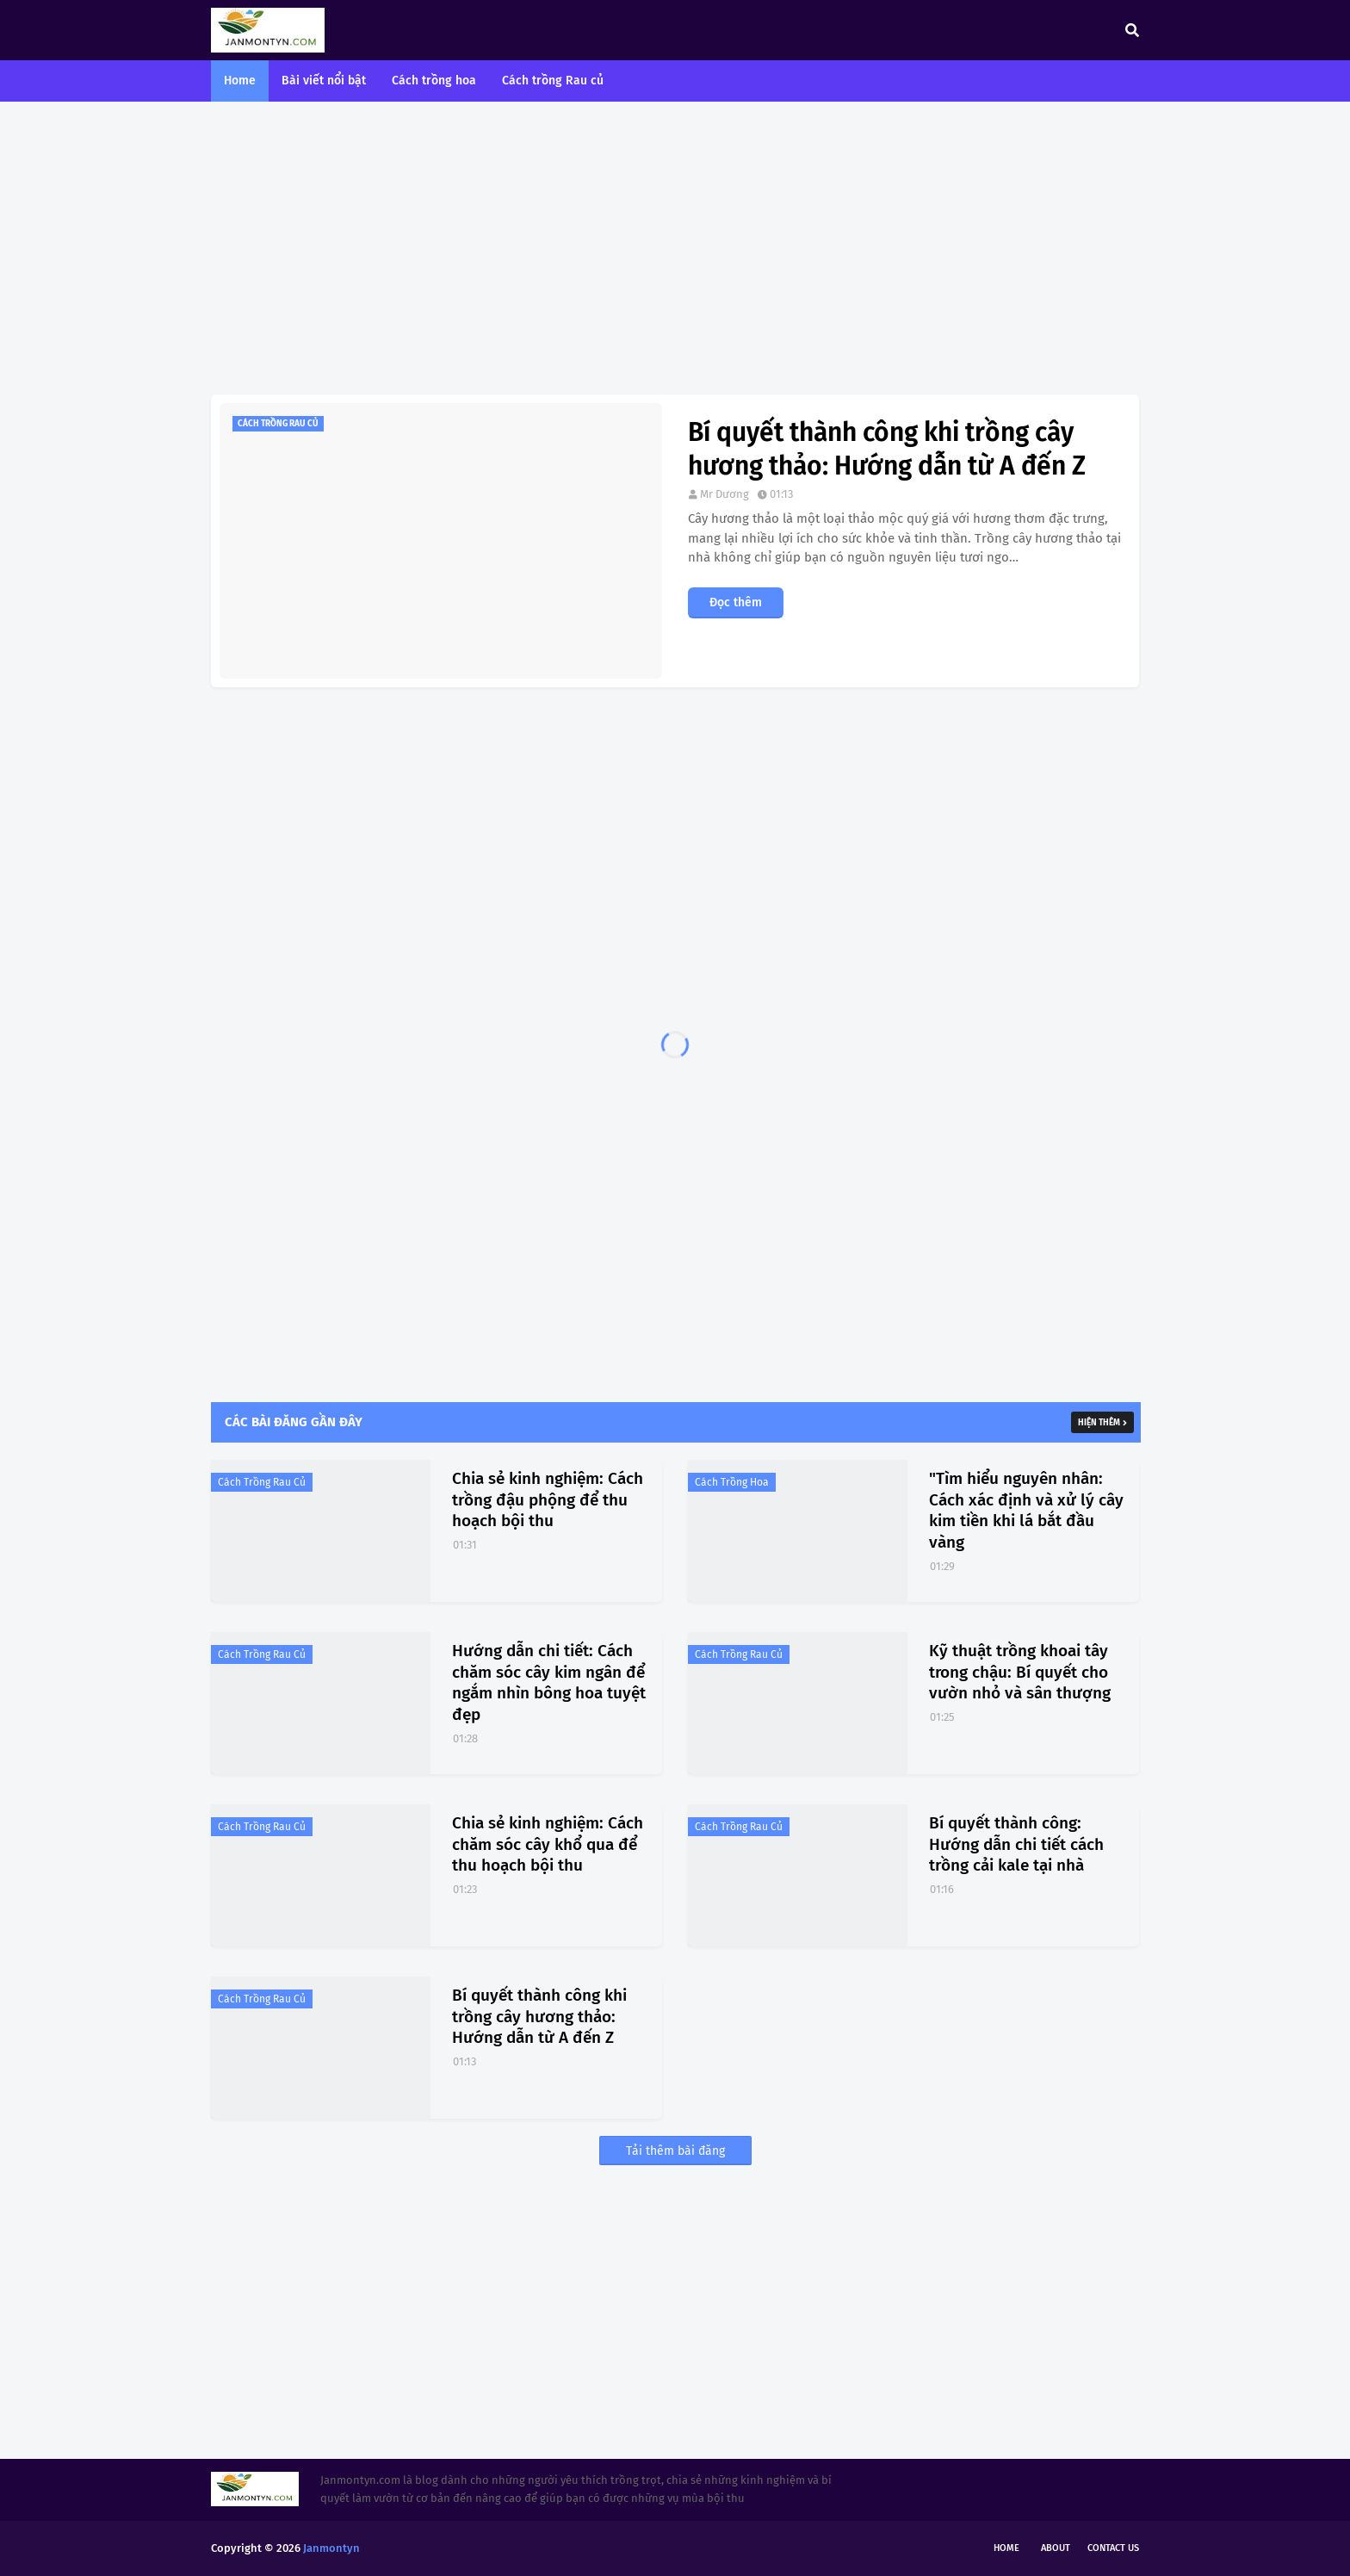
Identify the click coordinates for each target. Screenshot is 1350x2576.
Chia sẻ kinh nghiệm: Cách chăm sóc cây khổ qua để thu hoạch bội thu (547, 1844)
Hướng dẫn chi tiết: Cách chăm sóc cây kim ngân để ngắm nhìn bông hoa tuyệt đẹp (549, 1682)
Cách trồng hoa (732, 1482)
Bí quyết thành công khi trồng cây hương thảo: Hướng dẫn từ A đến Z (887, 449)
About (1055, 2548)
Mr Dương (724, 493)
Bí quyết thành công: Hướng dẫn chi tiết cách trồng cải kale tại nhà (1016, 1844)
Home (1006, 2548)
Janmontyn (331, 2548)
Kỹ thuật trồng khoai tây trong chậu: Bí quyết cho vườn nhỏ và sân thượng (1020, 1672)
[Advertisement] (675, 248)
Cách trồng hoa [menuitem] (434, 80)
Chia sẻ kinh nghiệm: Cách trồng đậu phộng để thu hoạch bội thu (547, 1499)
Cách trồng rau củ (262, 1482)
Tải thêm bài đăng (675, 2151)
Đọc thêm (735, 602)
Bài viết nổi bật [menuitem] (324, 80)
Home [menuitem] (240, 80)
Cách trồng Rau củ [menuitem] (553, 80)
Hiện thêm (1099, 1423)
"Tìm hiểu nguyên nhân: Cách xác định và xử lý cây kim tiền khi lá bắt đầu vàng (1026, 1510)
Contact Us (1113, 2548)
